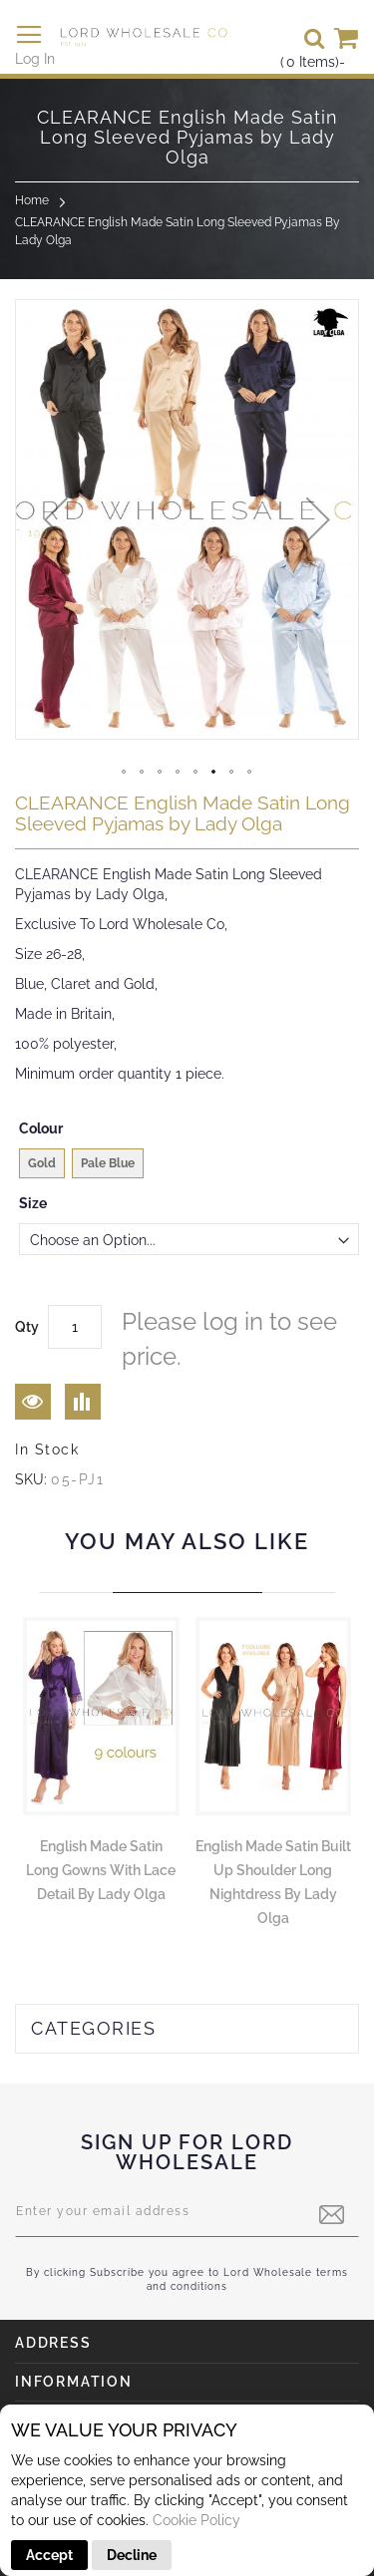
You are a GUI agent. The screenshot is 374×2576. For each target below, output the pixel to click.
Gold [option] (42, 1163)
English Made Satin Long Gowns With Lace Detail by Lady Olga (101, 1870)
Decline (132, 2555)
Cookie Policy (196, 2520)
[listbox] (189, 1165)
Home (32, 200)
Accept (49, 2555)
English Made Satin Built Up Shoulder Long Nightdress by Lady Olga (273, 1882)
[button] (56, 519)
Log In (35, 59)
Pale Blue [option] (108, 1163)
